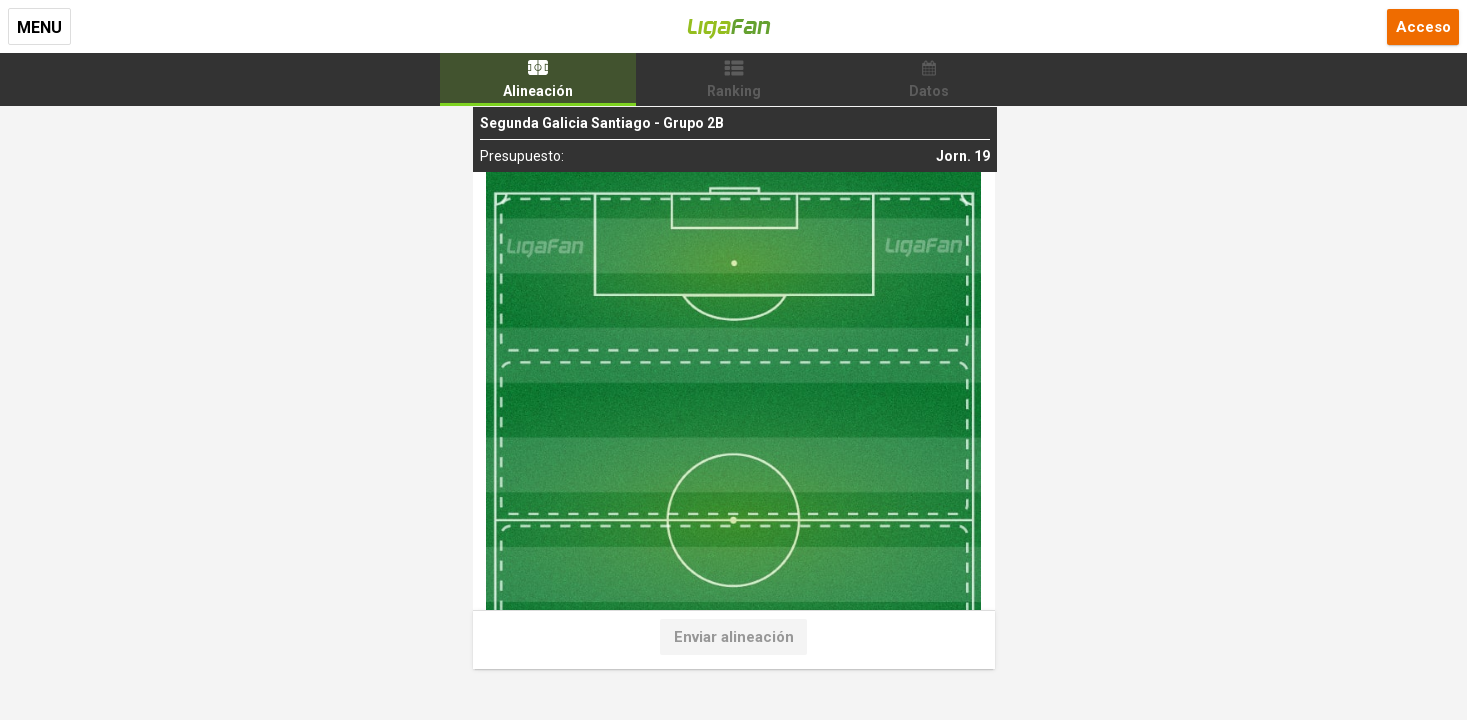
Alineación (538, 91)
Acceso (1423, 27)
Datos (929, 91)
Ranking (734, 91)
